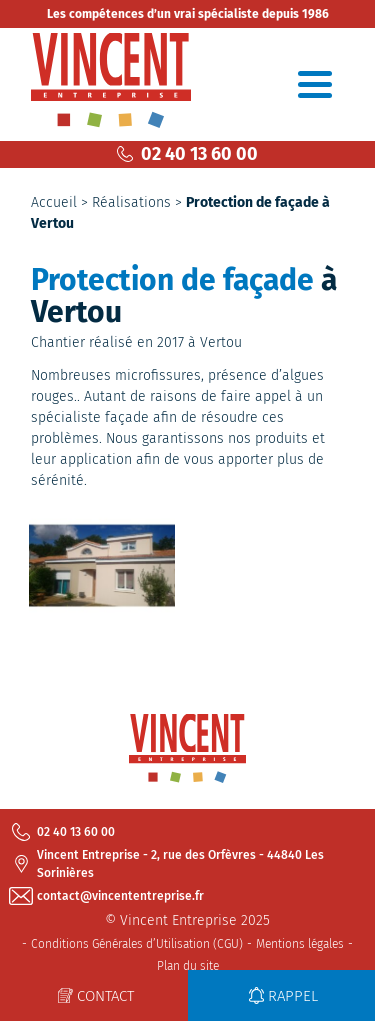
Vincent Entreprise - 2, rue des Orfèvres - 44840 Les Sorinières (169, 864)
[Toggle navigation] (315, 84)
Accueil (54, 202)
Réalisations (131, 202)
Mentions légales (300, 944)
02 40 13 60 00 (187, 154)
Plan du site (188, 966)
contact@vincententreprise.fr (109, 896)
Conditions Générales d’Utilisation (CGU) (137, 944)
